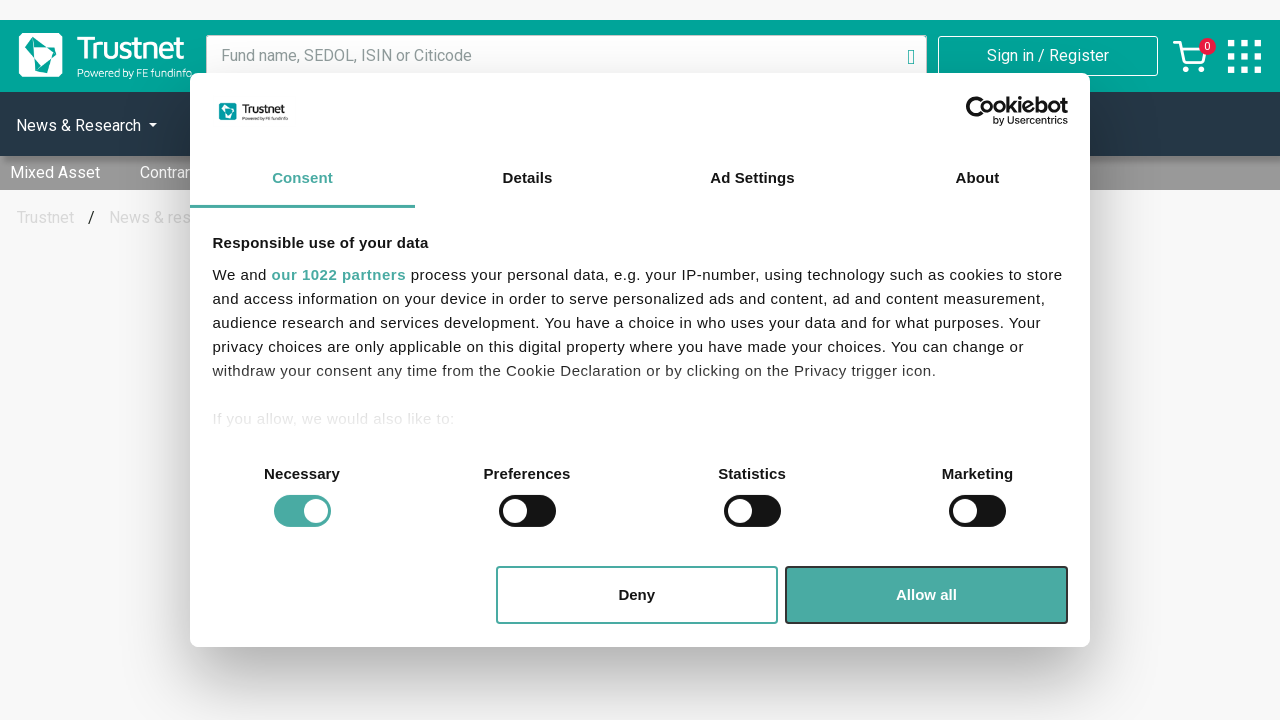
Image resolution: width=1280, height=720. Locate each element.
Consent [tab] (302, 177)
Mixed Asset (55, 172)
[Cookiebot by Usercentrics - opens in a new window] (980, 111)
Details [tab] (528, 177)
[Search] (911, 56)
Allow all (926, 594)
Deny (636, 594)
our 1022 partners (339, 274)
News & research (169, 217)
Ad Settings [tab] (752, 177)
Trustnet (45, 217)
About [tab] (978, 177)
